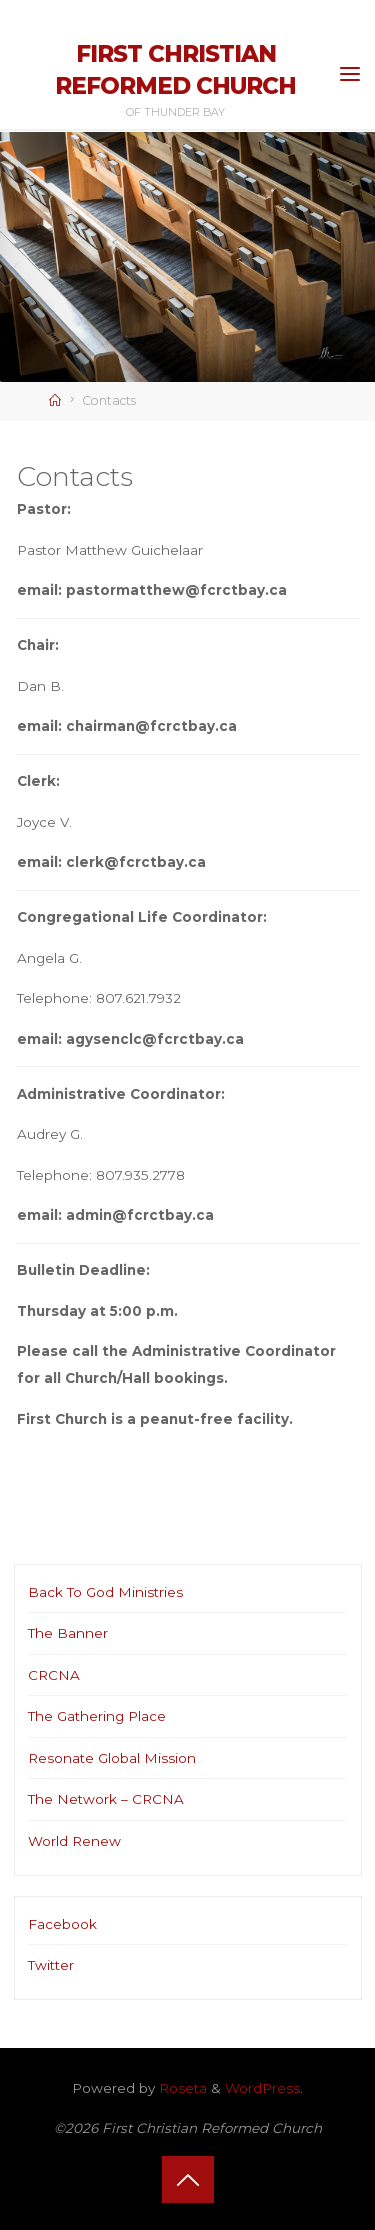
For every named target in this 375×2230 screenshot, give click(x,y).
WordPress (262, 2088)
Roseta (181, 2088)
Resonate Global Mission (112, 1758)
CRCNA (54, 1675)
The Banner (68, 1633)
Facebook (62, 1924)
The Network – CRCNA (106, 1799)
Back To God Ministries (105, 1592)
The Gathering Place (97, 1716)
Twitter (51, 1965)
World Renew (74, 1841)
